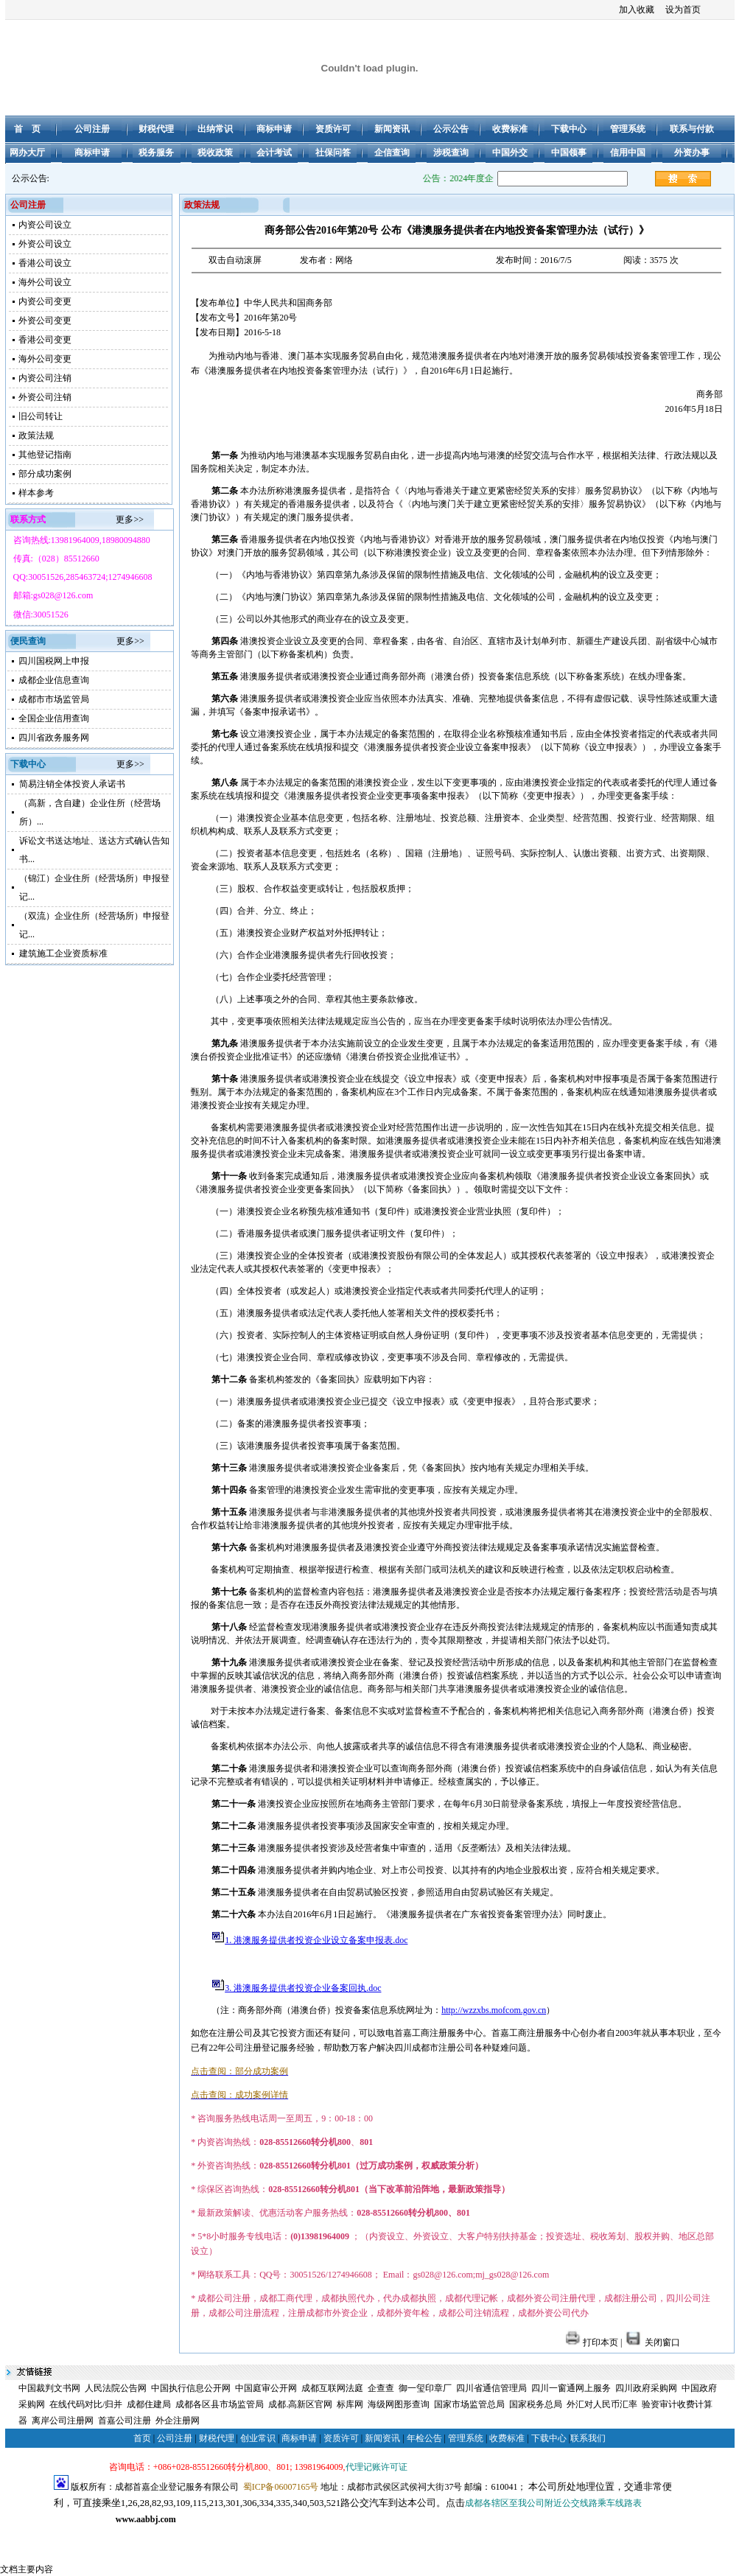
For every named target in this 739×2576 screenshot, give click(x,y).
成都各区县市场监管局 (219, 2404)
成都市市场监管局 (53, 699)
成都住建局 (149, 2404)
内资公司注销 (44, 378)
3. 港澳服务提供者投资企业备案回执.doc (303, 1988)
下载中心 (549, 2438)
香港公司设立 (44, 263)
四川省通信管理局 (491, 2388)
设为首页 (683, 9)
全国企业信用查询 (53, 718)
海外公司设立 (44, 282)
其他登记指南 (44, 454)
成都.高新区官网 (300, 2404)
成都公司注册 (80, 2535)
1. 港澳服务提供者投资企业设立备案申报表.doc (316, 1940)
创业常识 (258, 2438)
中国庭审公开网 (266, 2388)
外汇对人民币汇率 (602, 2404)
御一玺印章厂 (425, 2388)
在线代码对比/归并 (85, 2404)
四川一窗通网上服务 (571, 2388)
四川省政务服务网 (53, 737)
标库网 (350, 2404)
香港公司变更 (44, 340)
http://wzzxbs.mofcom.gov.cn (493, 2010)
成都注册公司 (135, 2535)
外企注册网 (177, 2420)
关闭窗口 (652, 2342)
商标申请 (299, 2438)
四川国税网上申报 (53, 661)
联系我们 (588, 2438)
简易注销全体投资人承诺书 (72, 784)
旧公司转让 (40, 416)
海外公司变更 (44, 359)
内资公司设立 (44, 225)
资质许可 (341, 2438)
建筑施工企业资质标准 (63, 953)
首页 (142, 2438)
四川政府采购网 (646, 2388)
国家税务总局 (535, 2404)
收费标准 (507, 2438)
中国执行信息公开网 (191, 2388)
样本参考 (36, 493)
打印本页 (592, 2342)
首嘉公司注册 (124, 2420)
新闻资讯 (382, 2438)
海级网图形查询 (399, 2404)
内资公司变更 (44, 301)
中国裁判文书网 (49, 2388)
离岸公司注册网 (63, 2420)
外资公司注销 (44, 397)
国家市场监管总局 (469, 2404)
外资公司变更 (44, 320)
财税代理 (216, 2438)
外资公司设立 (44, 244)
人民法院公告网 (116, 2388)
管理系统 (465, 2438)
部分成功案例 (44, 474)
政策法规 (36, 435)
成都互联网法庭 (332, 2388)
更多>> (130, 519)
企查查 (381, 2388)
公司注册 (174, 2438)
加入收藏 (636, 9)
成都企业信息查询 (53, 680)
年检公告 (424, 2438)
